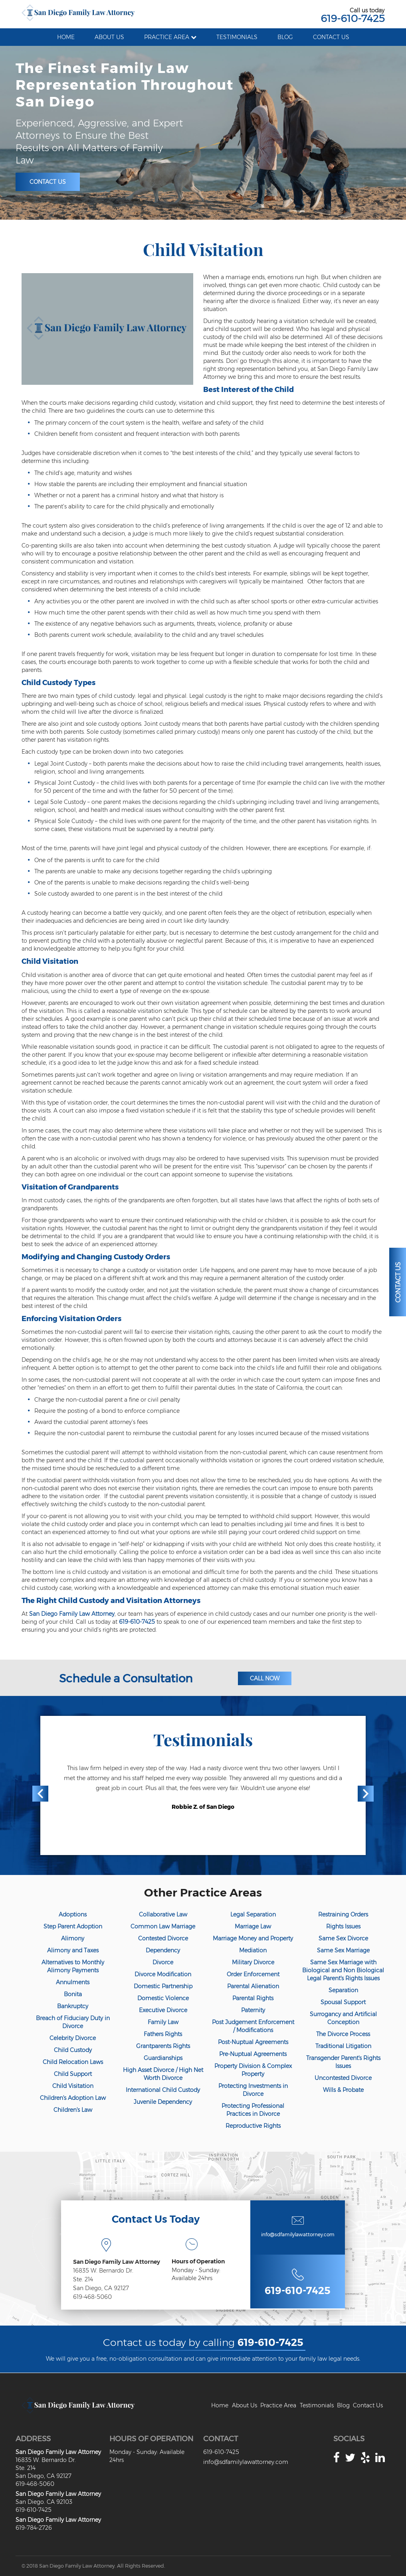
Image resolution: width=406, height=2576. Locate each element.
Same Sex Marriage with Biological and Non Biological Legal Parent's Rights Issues (343, 1970)
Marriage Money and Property (253, 1938)
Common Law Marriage (163, 1926)
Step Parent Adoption (73, 1926)
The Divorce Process (343, 2034)
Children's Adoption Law (73, 2097)
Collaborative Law (163, 1914)
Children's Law (72, 2109)
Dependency (163, 1950)
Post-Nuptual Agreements (253, 2042)
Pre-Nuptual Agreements (253, 2054)
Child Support (73, 2074)
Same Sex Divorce (343, 1938)
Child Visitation (72, 2086)
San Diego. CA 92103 (44, 2501)
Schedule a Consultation (125, 1678)
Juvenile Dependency (163, 2101)
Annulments (72, 1982)
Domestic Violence (163, 1998)
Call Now (264, 1678)
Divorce (162, 1962)
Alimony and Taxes (73, 1950)
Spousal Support (343, 2002)
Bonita (73, 1994)
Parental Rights (252, 1998)
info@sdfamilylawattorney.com (298, 2234)
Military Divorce (253, 1962)
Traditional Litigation (343, 2046)
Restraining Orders (343, 1914)
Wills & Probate (343, 2089)
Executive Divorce (163, 2010)
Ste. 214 (83, 2279)
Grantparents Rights (163, 2046)
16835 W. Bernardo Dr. (103, 2270)
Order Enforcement (253, 1974)
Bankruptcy (72, 2006)
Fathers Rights (163, 2034)
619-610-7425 (352, 18)
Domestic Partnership (163, 1986)
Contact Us (48, 181)
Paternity (253, 2010)
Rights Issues (343, 1926)
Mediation (253, 1950)
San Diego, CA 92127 (101, 2288)
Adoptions (73, 1914)
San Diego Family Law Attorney (72, 1613)
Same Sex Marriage (343, 1950)
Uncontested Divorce (343, 2078)
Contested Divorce (163, 1938)
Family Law (163, 2022)
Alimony (72, 1938)
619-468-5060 (92, 2296)
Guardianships (163, 2058)
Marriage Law (253, 1926)
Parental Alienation (253, 1986)
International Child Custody (163, 2089)
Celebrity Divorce (73, 2038)
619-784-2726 (34, 2527)
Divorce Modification (163, 1974)
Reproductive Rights (253, 2125)
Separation (343, 1990)
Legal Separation (253, 1914)
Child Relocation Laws (73, 2062)
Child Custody (73, 2050)
